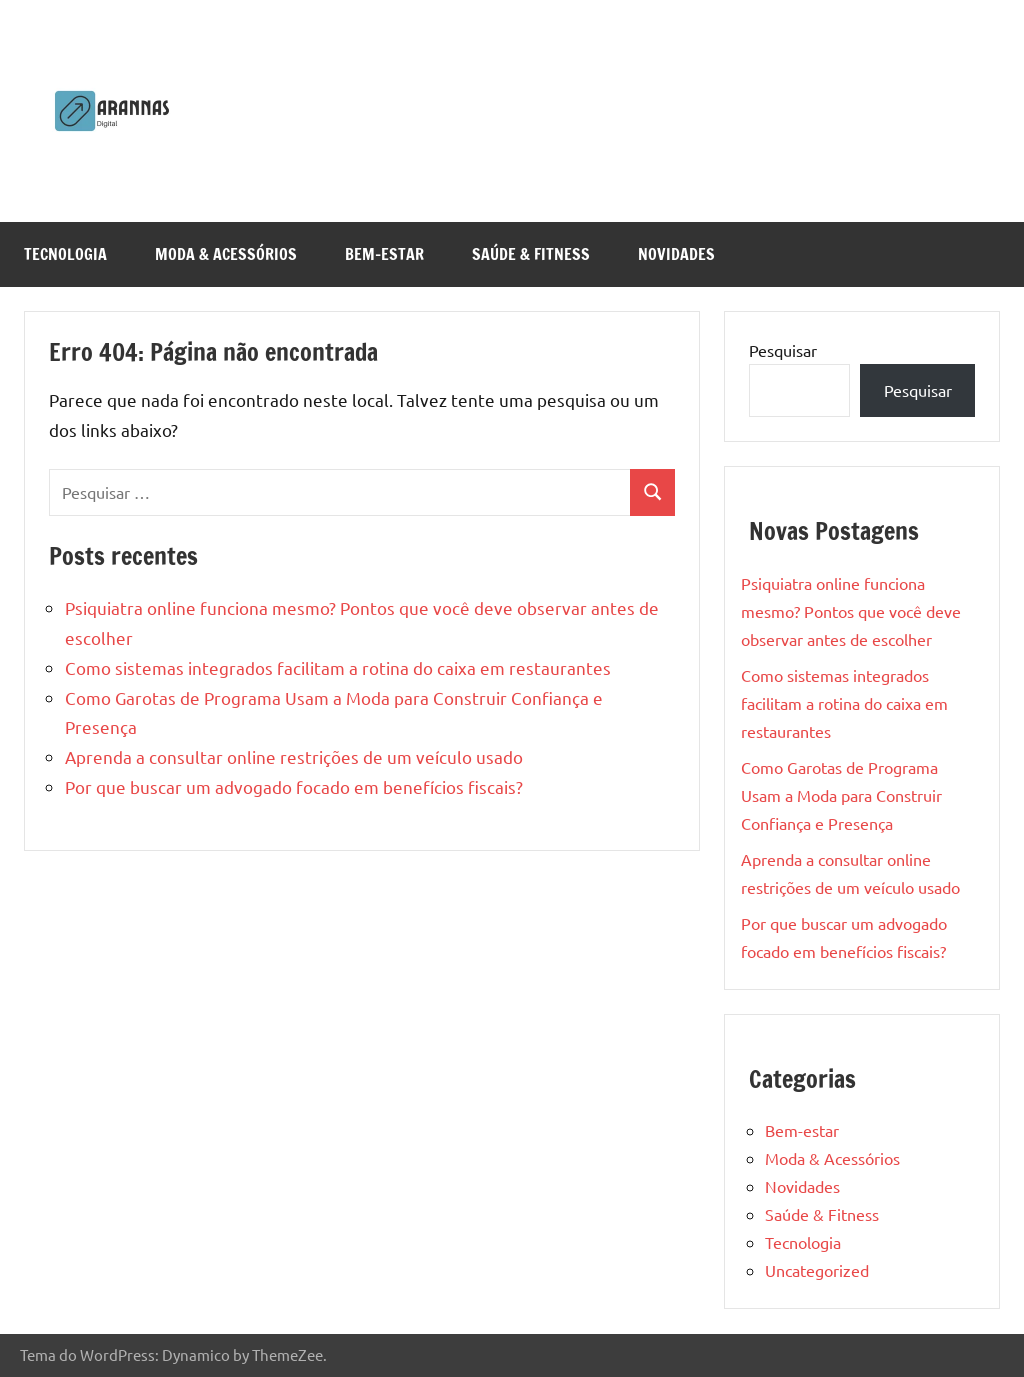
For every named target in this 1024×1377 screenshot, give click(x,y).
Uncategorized (817, 1270)
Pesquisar (783, 350)
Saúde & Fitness (531, 254)
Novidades (676, 254)
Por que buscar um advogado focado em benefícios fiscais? (294, 786)
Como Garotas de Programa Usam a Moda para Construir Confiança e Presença (841, 795)
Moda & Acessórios (226, 254)
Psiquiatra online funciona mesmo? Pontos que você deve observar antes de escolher (851, 611)
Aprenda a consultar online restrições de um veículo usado (294, 756)
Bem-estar (384, 254)
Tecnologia (65, 254)
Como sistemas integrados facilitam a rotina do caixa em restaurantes (338, 667)
